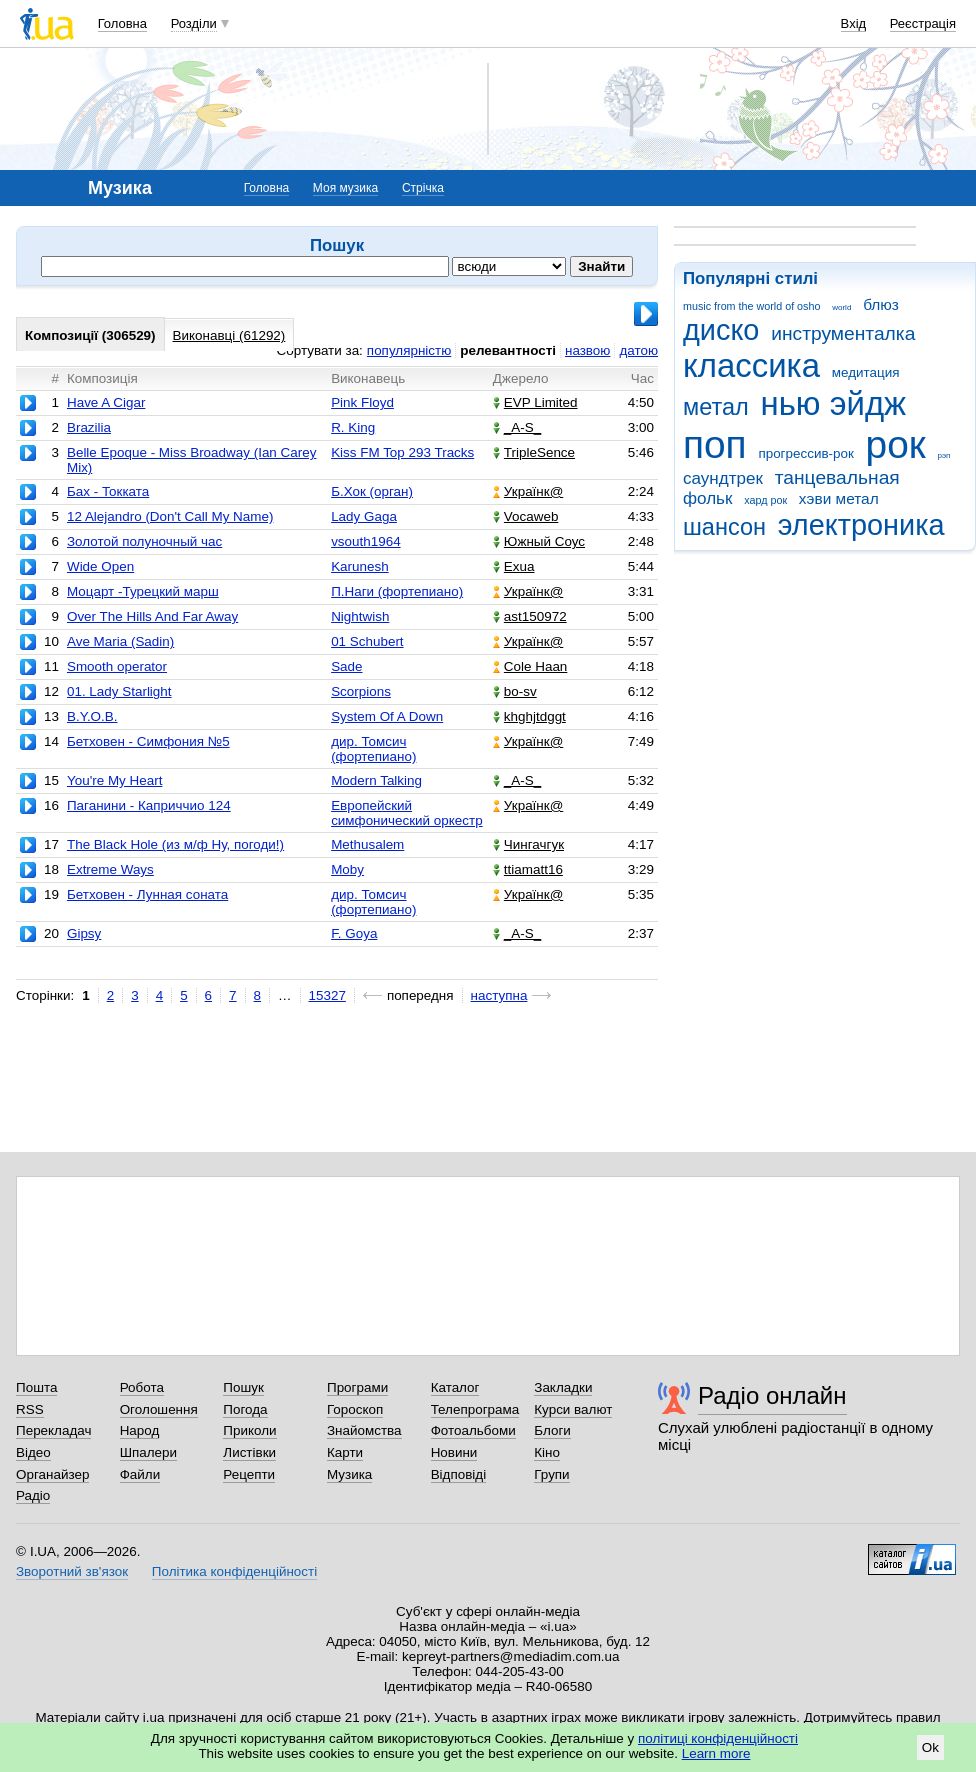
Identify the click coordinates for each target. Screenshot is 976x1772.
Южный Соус (539, 541)
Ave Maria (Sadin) (120, 641)
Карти (345, 1452)
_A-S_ (517, 427)
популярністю (409, 350)
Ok (930, 1747)
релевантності (508, 350)
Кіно (547, 1452)
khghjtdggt (529, 716)
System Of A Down (387, 716)
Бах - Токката (108, 491)
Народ (140, 1430)
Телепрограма (475, 1409)
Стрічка (423, 188)
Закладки (563, 1387)
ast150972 (530, 616)
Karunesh (360, 566)
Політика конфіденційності (234, 1571)
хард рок (765, 500)
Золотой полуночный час (144, 541)
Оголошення (159, 1409)
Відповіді (459, 1474)
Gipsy (84, 933)
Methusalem (367, 844)
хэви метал (839, 498)
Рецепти (249, 1474)
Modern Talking (376, 780)
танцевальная (837, 477)
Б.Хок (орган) (372, 491)
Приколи (249, 1430)
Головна (122, 23)
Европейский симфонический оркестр (407, 813)
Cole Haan (530, 666)
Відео (33, 1452)
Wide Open (100, 566)
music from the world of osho (751, 306)
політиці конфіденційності (718, 1738)
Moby (347, 869)
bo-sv (515, 691)
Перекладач (53, 1430)
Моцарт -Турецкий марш (143, 591)
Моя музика (345, 188)
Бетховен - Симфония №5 (148, 741)
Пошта (36, 1387)
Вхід (854, 23)
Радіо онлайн (772, 1395)
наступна (499, 995)
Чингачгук (528, 844)
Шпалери (148, 1452)
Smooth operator (117, 666)
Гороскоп (355, 1409)
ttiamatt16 (528, 869)
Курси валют (573, 1409)
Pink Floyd (362, 402)
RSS (30, 1409)
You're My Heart (114, 780)
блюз (881, 304)
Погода (245, 1409)
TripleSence (534, 452)
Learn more (716, 1753)
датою (638, 350)
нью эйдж (834, 403)
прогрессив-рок (805, 453)
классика (751, 365)
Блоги (552, 1430)
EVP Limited (535, 402)
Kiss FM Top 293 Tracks (402, 452)
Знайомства (364, 1430)
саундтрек (723, 478)
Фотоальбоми (473, 1430)
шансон (724, 527)
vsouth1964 (365, 541)
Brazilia (89, 427)
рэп (944, 455)
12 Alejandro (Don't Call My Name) (170, 516)
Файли (140, 1474)
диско (721, 330)
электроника (861, 525)
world (841, 307)
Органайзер (52, 1474)
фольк (707, 498)
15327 (327, 995)
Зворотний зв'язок (72, 1571)
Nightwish (360, 616)
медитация (866, 372)
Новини (454, 1452)
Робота (142, 1387)
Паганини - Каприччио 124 (149, 805)
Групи (551, 1474)
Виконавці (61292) (229, 335)
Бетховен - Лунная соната (147, 894)
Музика (349, 1474)
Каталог (455, 1387)
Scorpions (361, 691)
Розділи (194, 23)
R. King (353, 427)
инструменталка (843, 333)
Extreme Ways (110, 869)
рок (896, 444)
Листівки (249, 1452)
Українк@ (528, 491)
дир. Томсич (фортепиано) (373, 749)
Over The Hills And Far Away (152, 616)
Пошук (243, 1387)
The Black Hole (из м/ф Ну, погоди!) (175, 844)
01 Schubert (367, 641)
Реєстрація (923, 23)
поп (715, 444)
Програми (357, 1387)
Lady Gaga (364, 516)
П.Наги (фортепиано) (397, 591)
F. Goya (354, 933)
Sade (346, 666)
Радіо (33, 1495)
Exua (514, 566)
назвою (587, 350)
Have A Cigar (106, 402)
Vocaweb (526, 516)
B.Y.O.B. (92, 716)
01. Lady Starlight (119, 691)
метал (716, 407)
